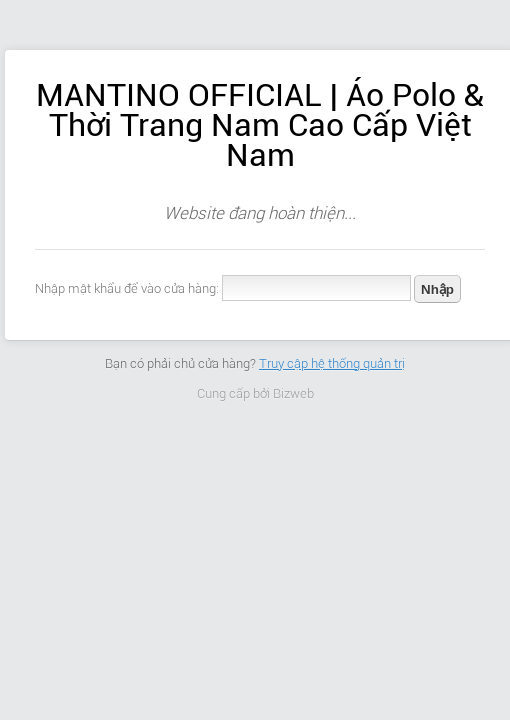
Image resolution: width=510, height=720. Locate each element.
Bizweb (293, 393)
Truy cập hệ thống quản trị (332, 363)
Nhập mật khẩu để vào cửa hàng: (127, 288)
